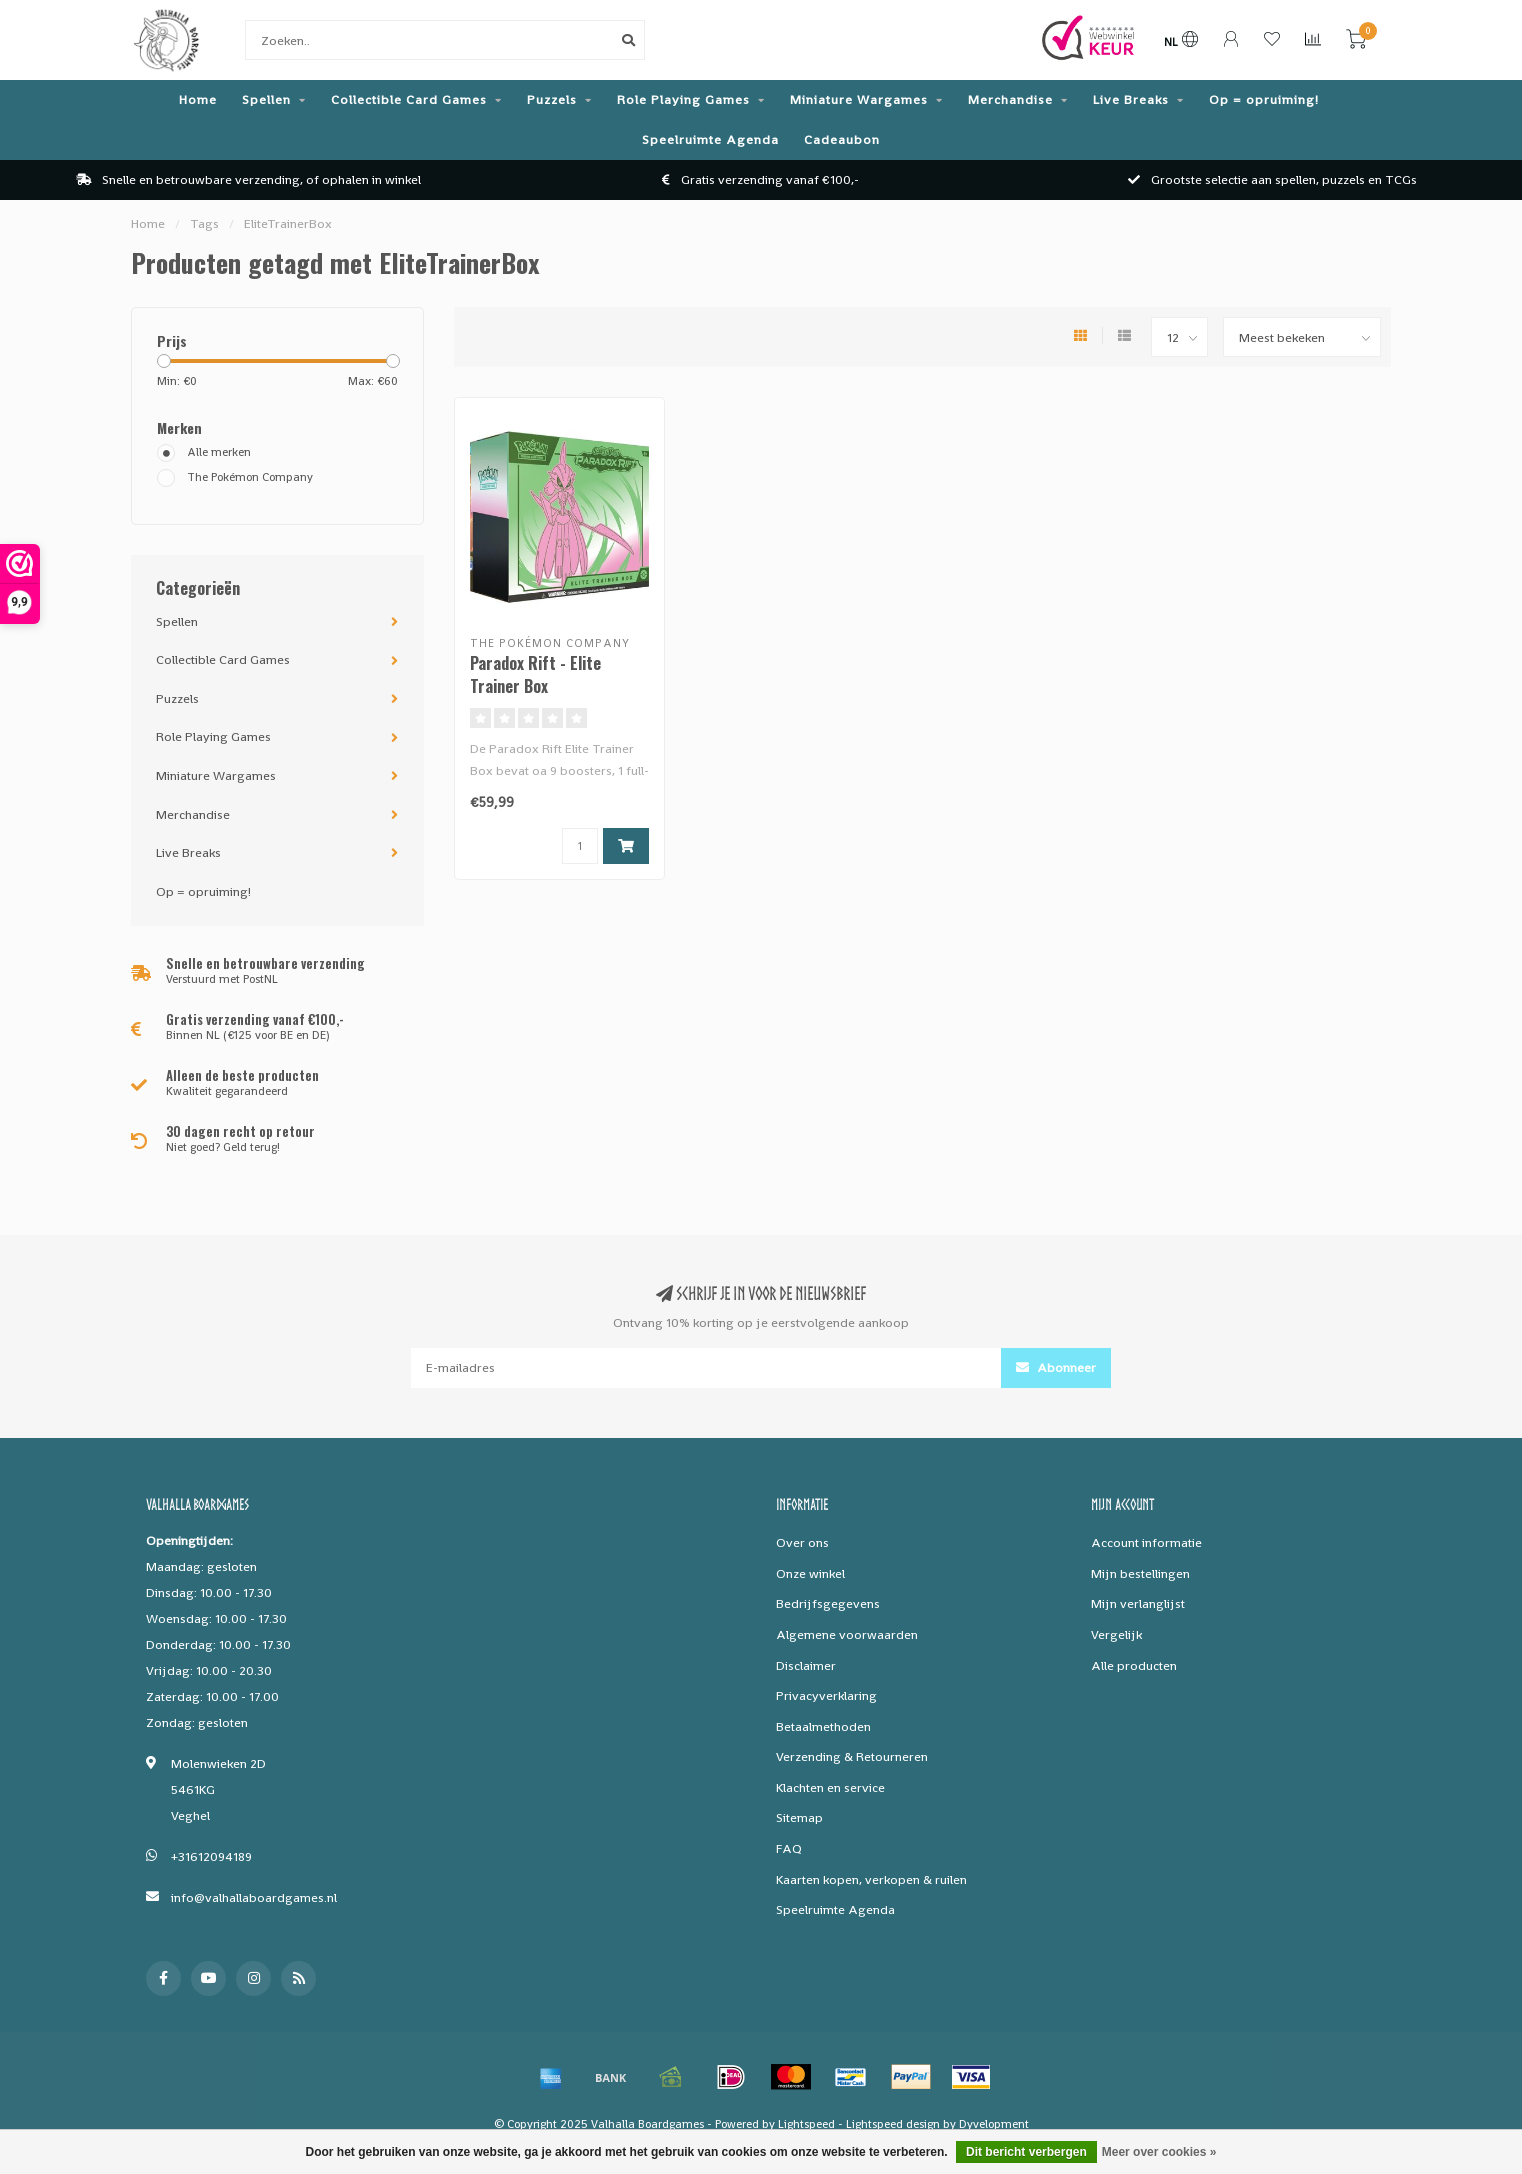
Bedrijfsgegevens (828, 1603)
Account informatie (1146, 1542)
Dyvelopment (994, 2124)
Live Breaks (1131, 99)
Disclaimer (806, 1665)
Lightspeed (806, 2124)
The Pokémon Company (250, 477)
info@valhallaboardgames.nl (254, 1897)
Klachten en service (830, 1787)
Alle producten (1134, 1665)
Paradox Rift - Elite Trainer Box (535, 674)
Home (198, 99)
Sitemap (799, 1817)
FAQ (789, 1848)
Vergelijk (1116, 1634)
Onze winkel (810, 1573)
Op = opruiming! (1264, 99)
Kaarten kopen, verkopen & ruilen (871, 1879)
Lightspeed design (893, 2124)
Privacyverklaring (826, 1695)
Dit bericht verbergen (1026, 2152)
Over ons (802, 1542)
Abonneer (1056, 1367)
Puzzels (552, 99)
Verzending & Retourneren (852, 1756)
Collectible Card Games (409, 99)
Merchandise (1010, 99)
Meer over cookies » (1159, 2152)
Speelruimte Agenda (710, 139)
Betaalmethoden (823, 1726)
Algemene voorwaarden (847, 1634)
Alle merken (219, 452)
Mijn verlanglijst (1138, 1603)
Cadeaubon (842, 139)
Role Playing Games (683, 99)
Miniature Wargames (859, 99)
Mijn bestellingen (1140, 1573)
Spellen (266, 99)
